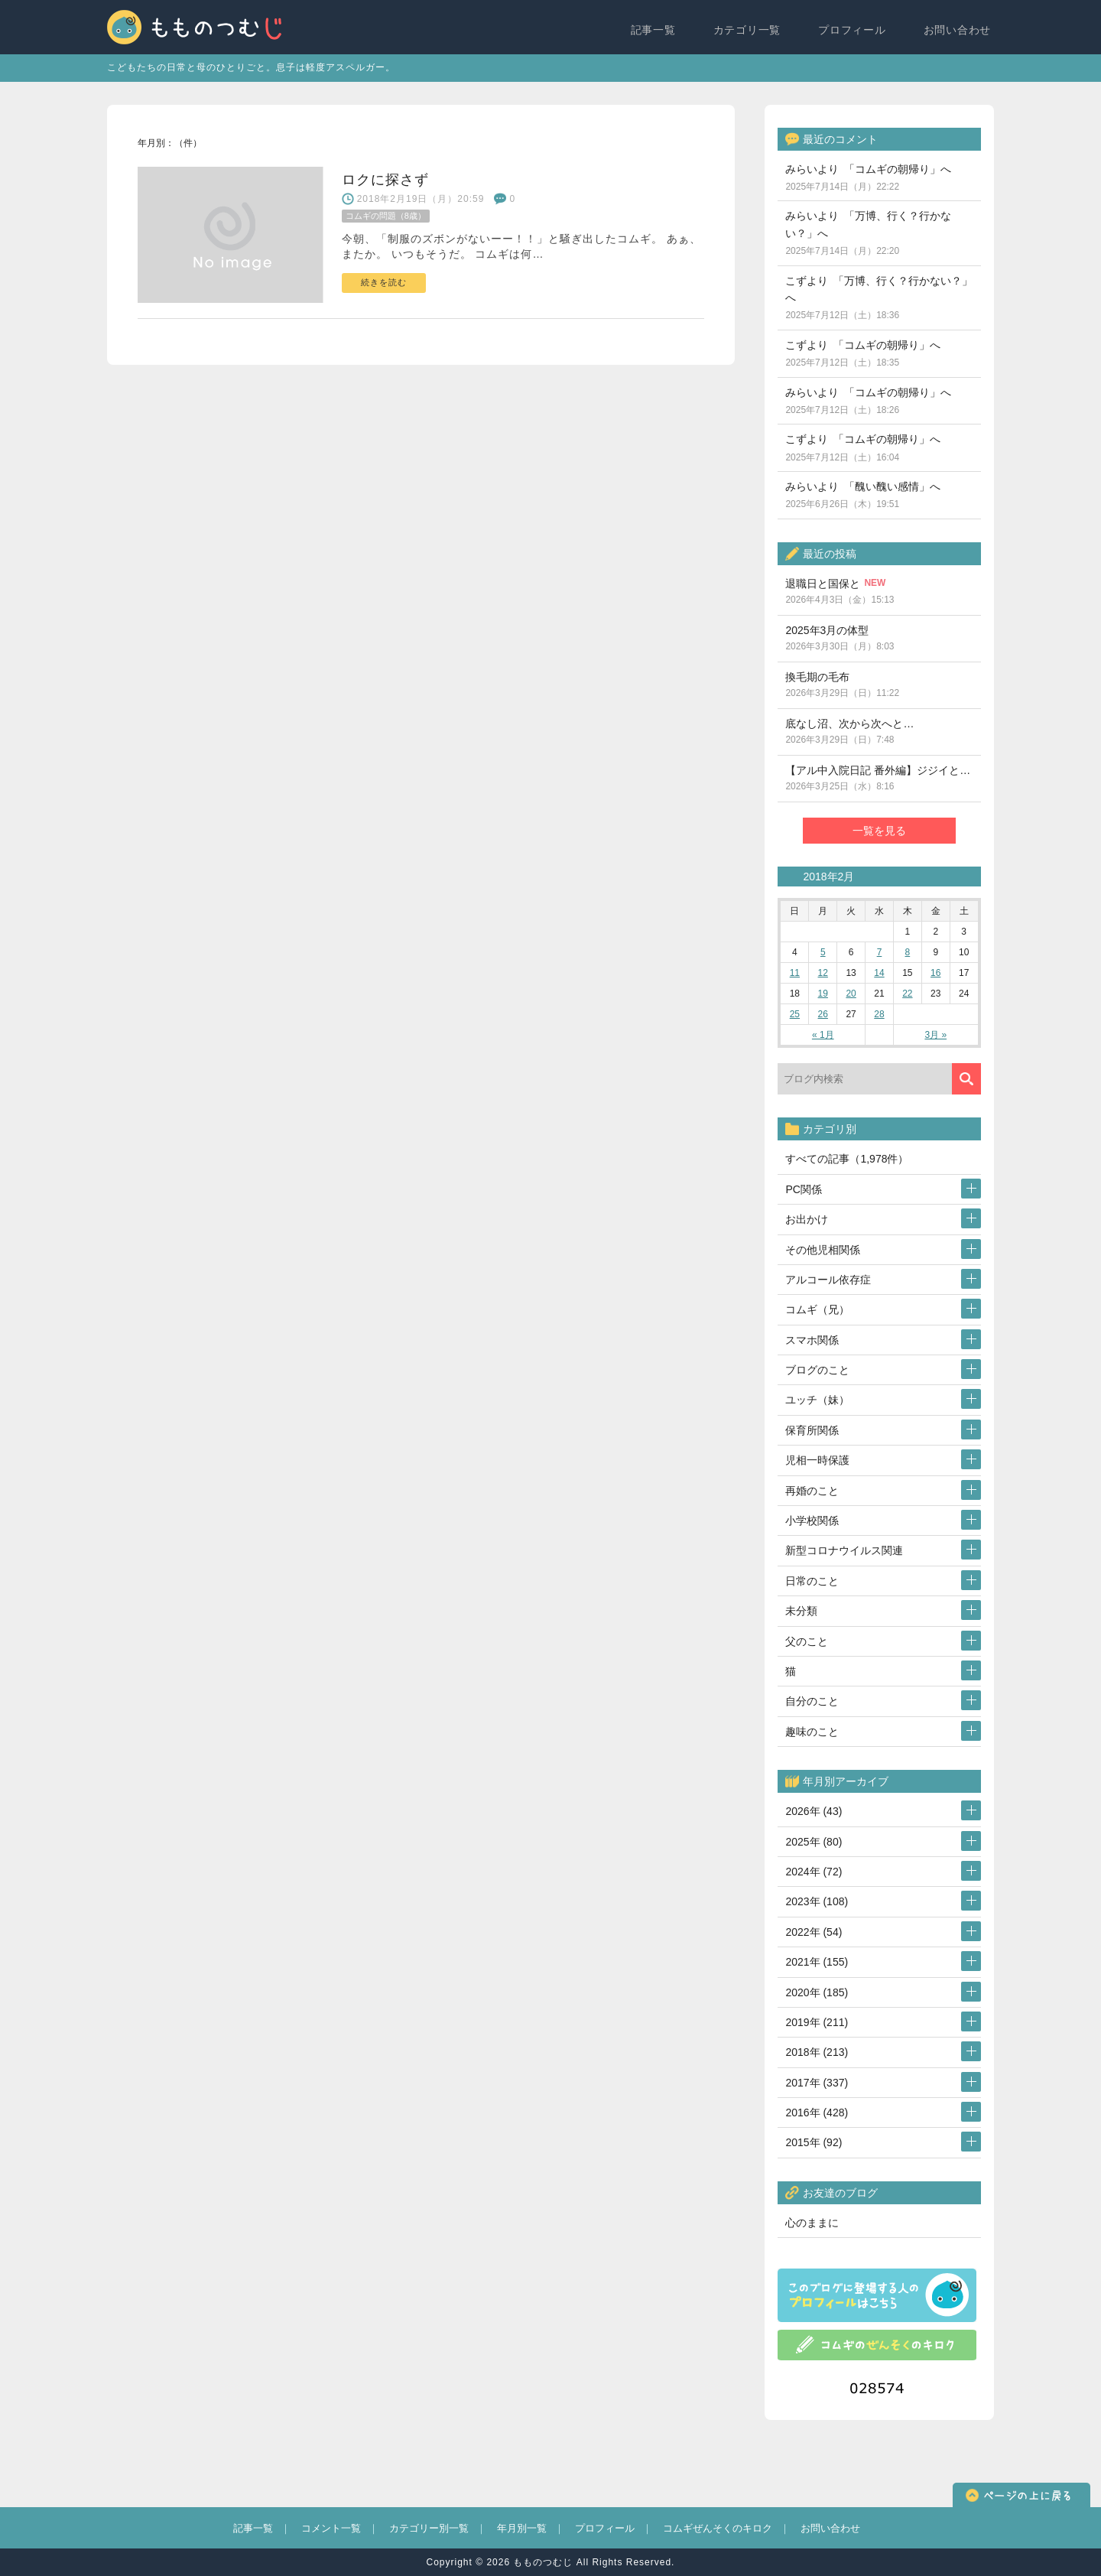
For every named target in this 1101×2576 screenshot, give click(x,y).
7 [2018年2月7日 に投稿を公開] (879, 952)
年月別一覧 (522, 2528)
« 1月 (823, 1034)
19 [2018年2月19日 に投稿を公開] (823, 993)
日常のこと (812, 1581)
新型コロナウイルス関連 (844, 1550)
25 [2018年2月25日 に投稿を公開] (795, 1014)
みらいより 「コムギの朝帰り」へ (868, 177)
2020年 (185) (816, 1992)
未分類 (801, 1611)
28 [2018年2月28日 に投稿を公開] (879, 1014)
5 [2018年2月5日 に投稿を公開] (823, 952)
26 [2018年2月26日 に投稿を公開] (823, 1014)
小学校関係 (812, 1520)
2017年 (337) (816, 2083)
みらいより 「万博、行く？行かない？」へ (868, 233)
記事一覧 (657, 27)
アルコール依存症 (828, 1279)
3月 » (935, 1034)
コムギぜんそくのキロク (717, 2528)
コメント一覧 (331, 2528)
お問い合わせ (959, 27)
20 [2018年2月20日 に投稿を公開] (851, 993)
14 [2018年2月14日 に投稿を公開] (879, 973)
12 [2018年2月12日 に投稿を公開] (823, 973)
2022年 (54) (813, 1932)
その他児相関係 (822, 1250)
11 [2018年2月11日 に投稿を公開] (795, 973)
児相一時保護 (817, 1460)
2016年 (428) (816, 2112)
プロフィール (854, 27)
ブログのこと (817, 1370)
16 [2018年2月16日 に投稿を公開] (935, 973)
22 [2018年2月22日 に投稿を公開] (907, 993)
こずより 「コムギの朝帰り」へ (862, 353)
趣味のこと (812, 1731)
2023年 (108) (816, 1901)
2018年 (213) (816, 2052)
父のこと (806, 1641)
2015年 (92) (813, 2142)
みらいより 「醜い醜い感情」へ (862, 494)
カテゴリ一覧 (750, 27)
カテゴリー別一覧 (429, 2528)
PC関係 (803, 1189)
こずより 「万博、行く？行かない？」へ (879, 298)
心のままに (812, 2223)
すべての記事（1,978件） (846, 1159)
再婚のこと (812, 1491)
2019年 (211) (816, 2022)
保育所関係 (812, 1430)
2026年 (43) (813, 1811)
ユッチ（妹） (817, 1400)
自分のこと (812, 1701)
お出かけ (806, 1219)
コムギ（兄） (817, 1309)
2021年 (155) (816, 1962)
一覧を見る (879, 831)
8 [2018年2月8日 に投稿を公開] (908, 952)
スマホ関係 (812, 1340)
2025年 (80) (813, 1842)
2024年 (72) (813, 1871)
